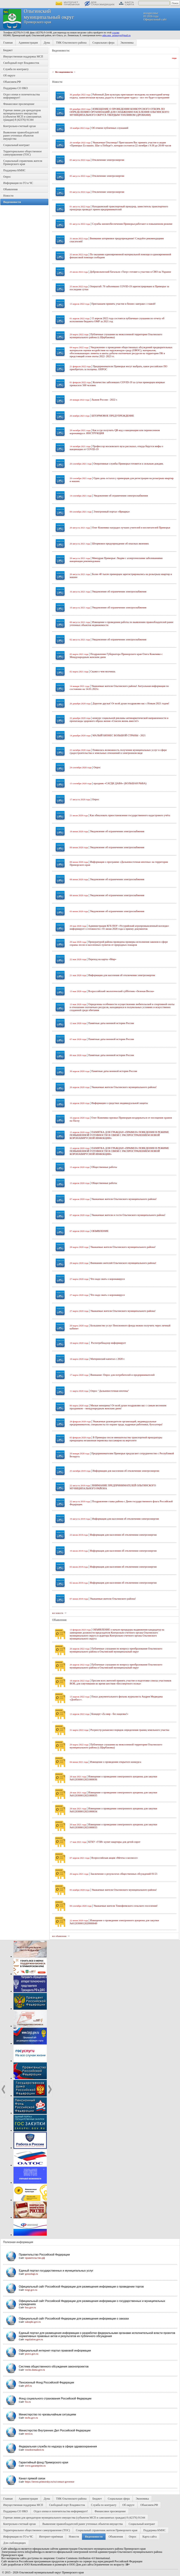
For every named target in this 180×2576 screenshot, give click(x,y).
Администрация (28, 42)
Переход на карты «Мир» (102, 959)
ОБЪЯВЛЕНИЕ (99, 1231)
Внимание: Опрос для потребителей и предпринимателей (122, 1374)
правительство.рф (35, 2257)
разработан (14, 2564)
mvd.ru (29, 2433)
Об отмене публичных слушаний (109, 127)
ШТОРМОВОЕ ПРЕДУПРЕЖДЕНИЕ (112, 415)
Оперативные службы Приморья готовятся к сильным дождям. (128, 463)
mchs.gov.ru (31, 2417)
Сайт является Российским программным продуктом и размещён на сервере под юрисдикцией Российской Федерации (71, 2561)
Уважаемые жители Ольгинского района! (113, 1598)
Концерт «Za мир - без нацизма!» (109, 1714)
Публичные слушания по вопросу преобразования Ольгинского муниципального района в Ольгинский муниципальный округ (116, 1650)
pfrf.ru (28, 2385)
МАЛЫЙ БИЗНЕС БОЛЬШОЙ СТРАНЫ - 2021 (118, 735)
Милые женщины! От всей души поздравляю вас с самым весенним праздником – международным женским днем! (118, 1407)
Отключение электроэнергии (108, 159)
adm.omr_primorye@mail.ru (116, 35)
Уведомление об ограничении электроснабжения (120, 495)
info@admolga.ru (35, 2551)
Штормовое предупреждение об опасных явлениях (120, 543)
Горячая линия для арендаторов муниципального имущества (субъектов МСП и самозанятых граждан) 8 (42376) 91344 (22, 115)
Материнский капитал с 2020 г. (107, 1358)
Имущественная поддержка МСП (23, 56)
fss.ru (28, 2401)
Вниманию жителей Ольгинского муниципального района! (123, 1263)
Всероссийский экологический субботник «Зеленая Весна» (121, 991)
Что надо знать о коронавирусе (107, 1279)
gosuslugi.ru (31, 2273)
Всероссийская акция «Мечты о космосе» (114, 1857)
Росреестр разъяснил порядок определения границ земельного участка (129, 1730)
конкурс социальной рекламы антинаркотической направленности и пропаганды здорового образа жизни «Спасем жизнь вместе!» (119, 719)
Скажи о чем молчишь (102, 671)
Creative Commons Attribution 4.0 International (83, 2558)
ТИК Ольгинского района (71, 42)
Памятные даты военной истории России (111, 1023)
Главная (8, 42)
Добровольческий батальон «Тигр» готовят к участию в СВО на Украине (130, 271)
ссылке (115, 32)
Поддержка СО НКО (15, 88)
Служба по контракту (16, 69)
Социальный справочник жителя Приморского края (23, 162)
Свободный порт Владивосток (21, 62)
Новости (8, 195)
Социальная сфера (103, 42)
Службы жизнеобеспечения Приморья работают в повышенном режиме (132, 223)
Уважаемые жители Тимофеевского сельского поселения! (125, 1905)
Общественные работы (104, 1167)
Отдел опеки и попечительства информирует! (21, 96)
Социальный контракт (16, 145)
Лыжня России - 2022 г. (104, 399)
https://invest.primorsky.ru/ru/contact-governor (49, 2481)
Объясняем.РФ (12, 81)
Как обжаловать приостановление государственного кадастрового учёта (130, 815)
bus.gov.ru (30, 2307)
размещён (60, 2564)
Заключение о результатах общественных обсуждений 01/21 (123, 1873)
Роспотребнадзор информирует (108, 1342)
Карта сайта (149, 2536)
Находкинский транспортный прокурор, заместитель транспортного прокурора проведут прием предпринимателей (119, 208)
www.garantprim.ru (35, 2465)
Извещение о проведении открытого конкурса (115, 1761)
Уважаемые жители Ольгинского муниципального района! (124, 1087)
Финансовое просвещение (19, 103)
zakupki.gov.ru (33, 2321)
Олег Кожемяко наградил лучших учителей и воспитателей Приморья (131, 527)
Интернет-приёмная (51, 2536)
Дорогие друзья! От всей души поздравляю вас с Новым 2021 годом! (130, 703)
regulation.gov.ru (34, 2339)
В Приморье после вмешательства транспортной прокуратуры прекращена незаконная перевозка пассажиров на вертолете (116, 1439)
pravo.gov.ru (31, 2353)
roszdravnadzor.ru (34, 2449)
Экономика (127, 42)
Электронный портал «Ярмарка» (111, 511)
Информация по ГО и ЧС (18, 182)
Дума (47, 42)
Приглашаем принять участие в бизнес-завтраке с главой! (123, 303)
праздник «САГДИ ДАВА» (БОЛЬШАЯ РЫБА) (119, 783)
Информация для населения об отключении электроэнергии (121, 975)
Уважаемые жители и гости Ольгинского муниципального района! (128, 1215)
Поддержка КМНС (14, 170)
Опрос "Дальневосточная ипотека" (109, 1390)
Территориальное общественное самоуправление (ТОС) (23, 153)
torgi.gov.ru (31, 2289)
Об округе (9, 75)
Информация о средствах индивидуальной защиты (119, 1103)
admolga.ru (14, 2548)
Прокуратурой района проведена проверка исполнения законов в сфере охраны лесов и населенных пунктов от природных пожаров (119, 943)
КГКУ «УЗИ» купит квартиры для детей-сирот (114, 1841)
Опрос (7, 176)
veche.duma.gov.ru (35, 2369)
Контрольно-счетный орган (20, 126)
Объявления (10, 189)
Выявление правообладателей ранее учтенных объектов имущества (21, 135)
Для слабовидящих (14, 2542)
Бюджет (8, 50)
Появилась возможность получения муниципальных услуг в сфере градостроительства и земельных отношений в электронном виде (118, 751)
